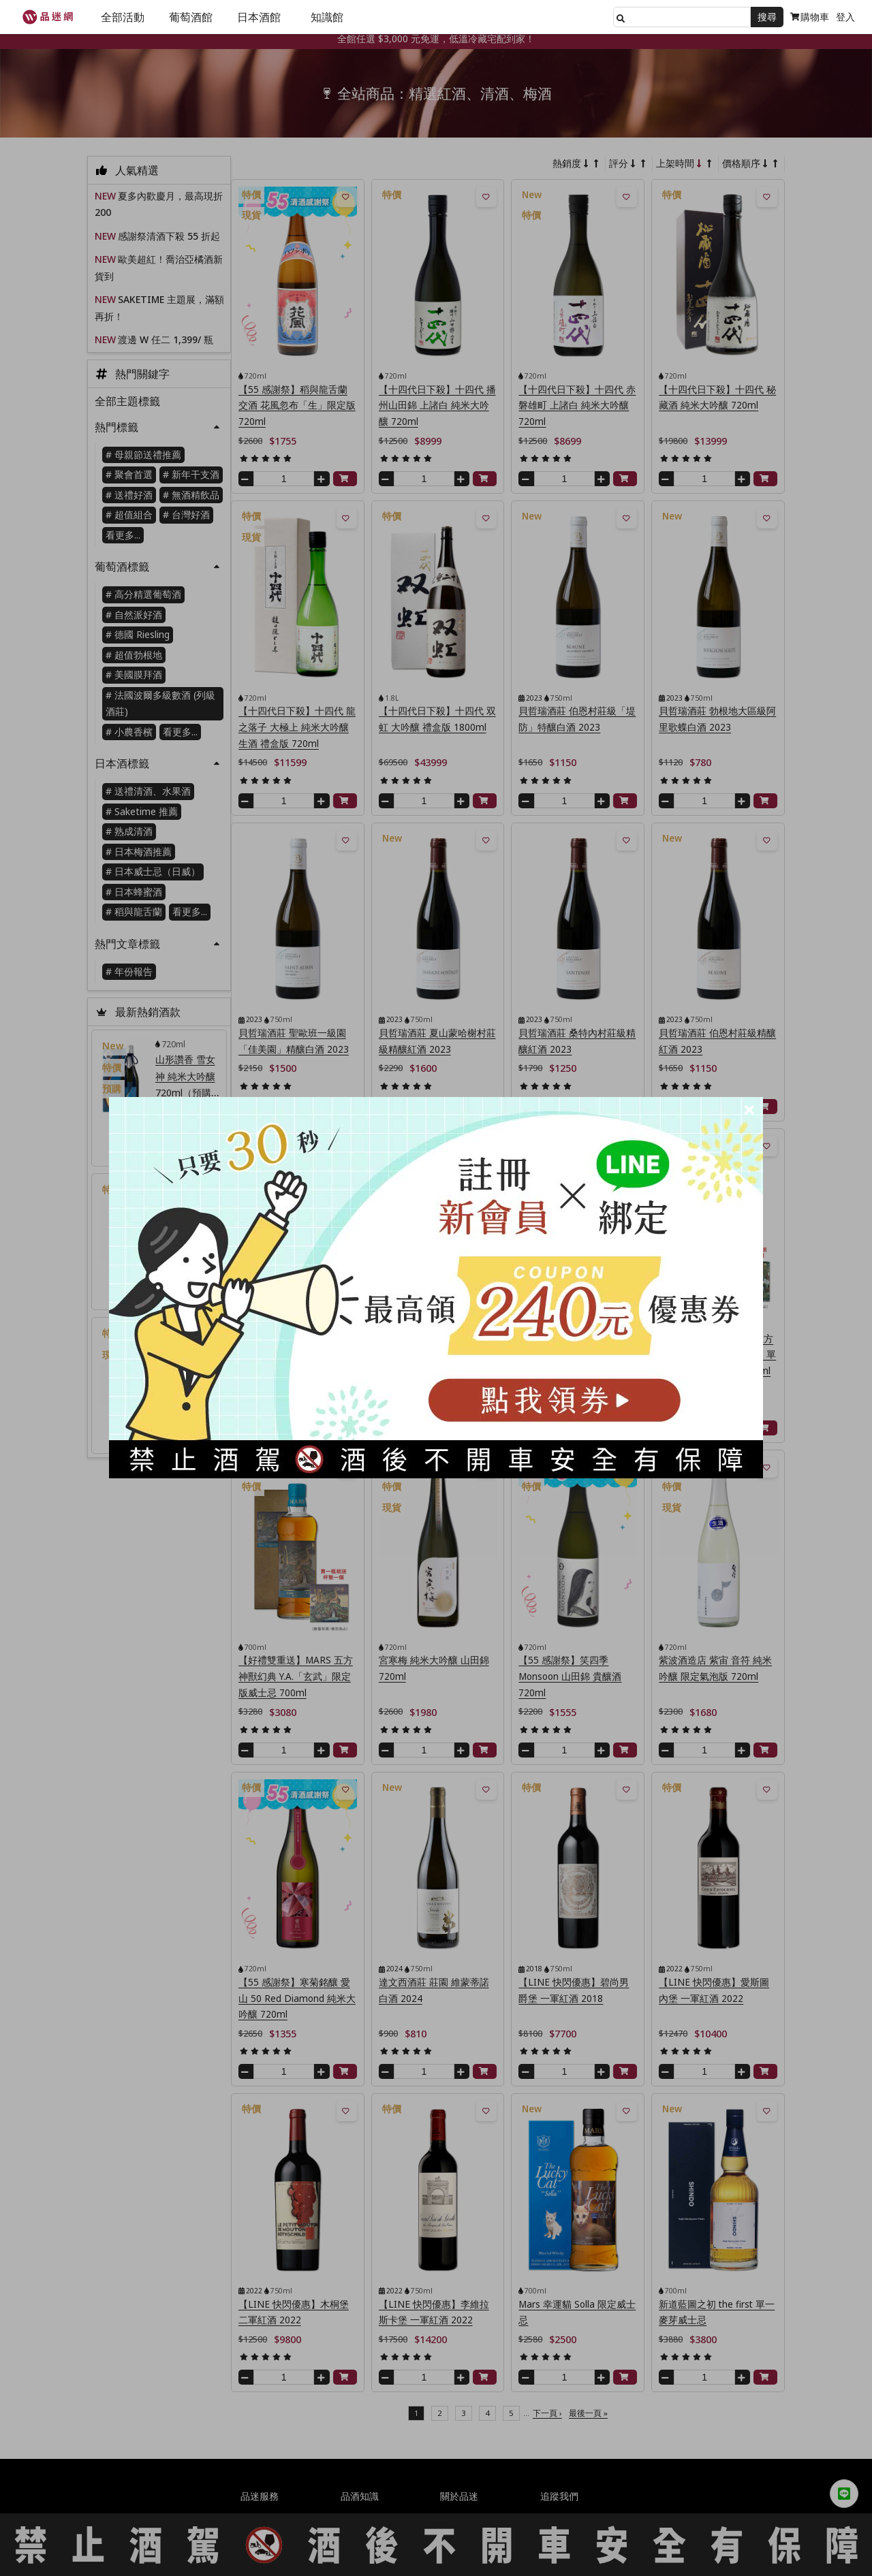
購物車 (809, 16)
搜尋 (767, 16)
